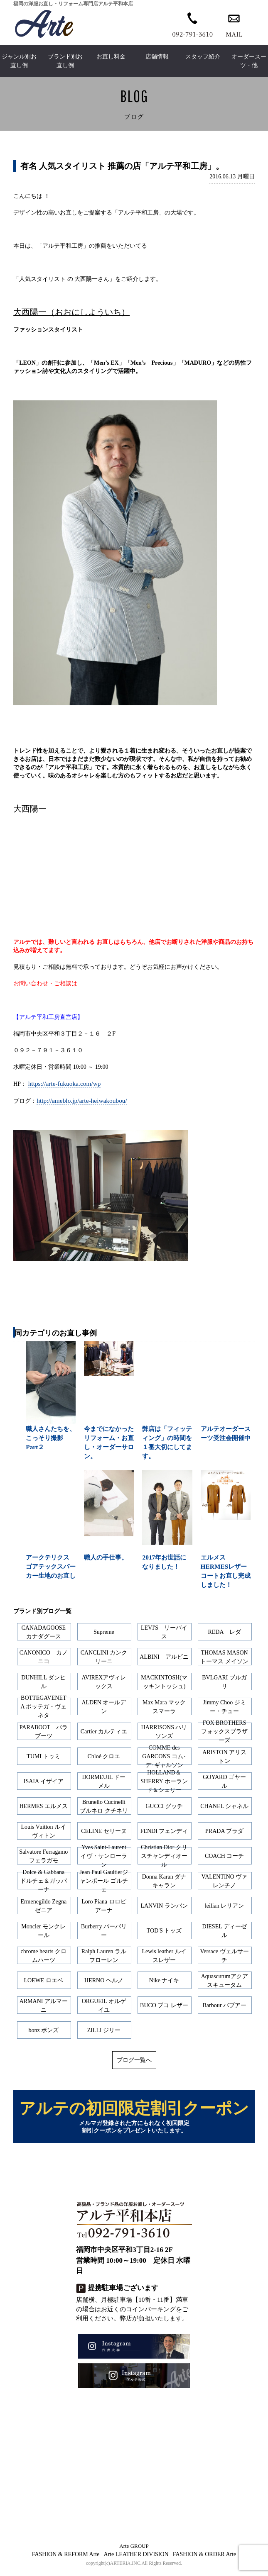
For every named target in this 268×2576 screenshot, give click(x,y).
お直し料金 (110, 57)
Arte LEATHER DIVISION (135, 2559)
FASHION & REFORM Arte (66, 2559)
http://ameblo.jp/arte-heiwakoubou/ (82, 1100)
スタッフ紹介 (202, 57)
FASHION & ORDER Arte (204, 2559)
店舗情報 (157, 57)
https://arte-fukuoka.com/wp (64, 1083)
